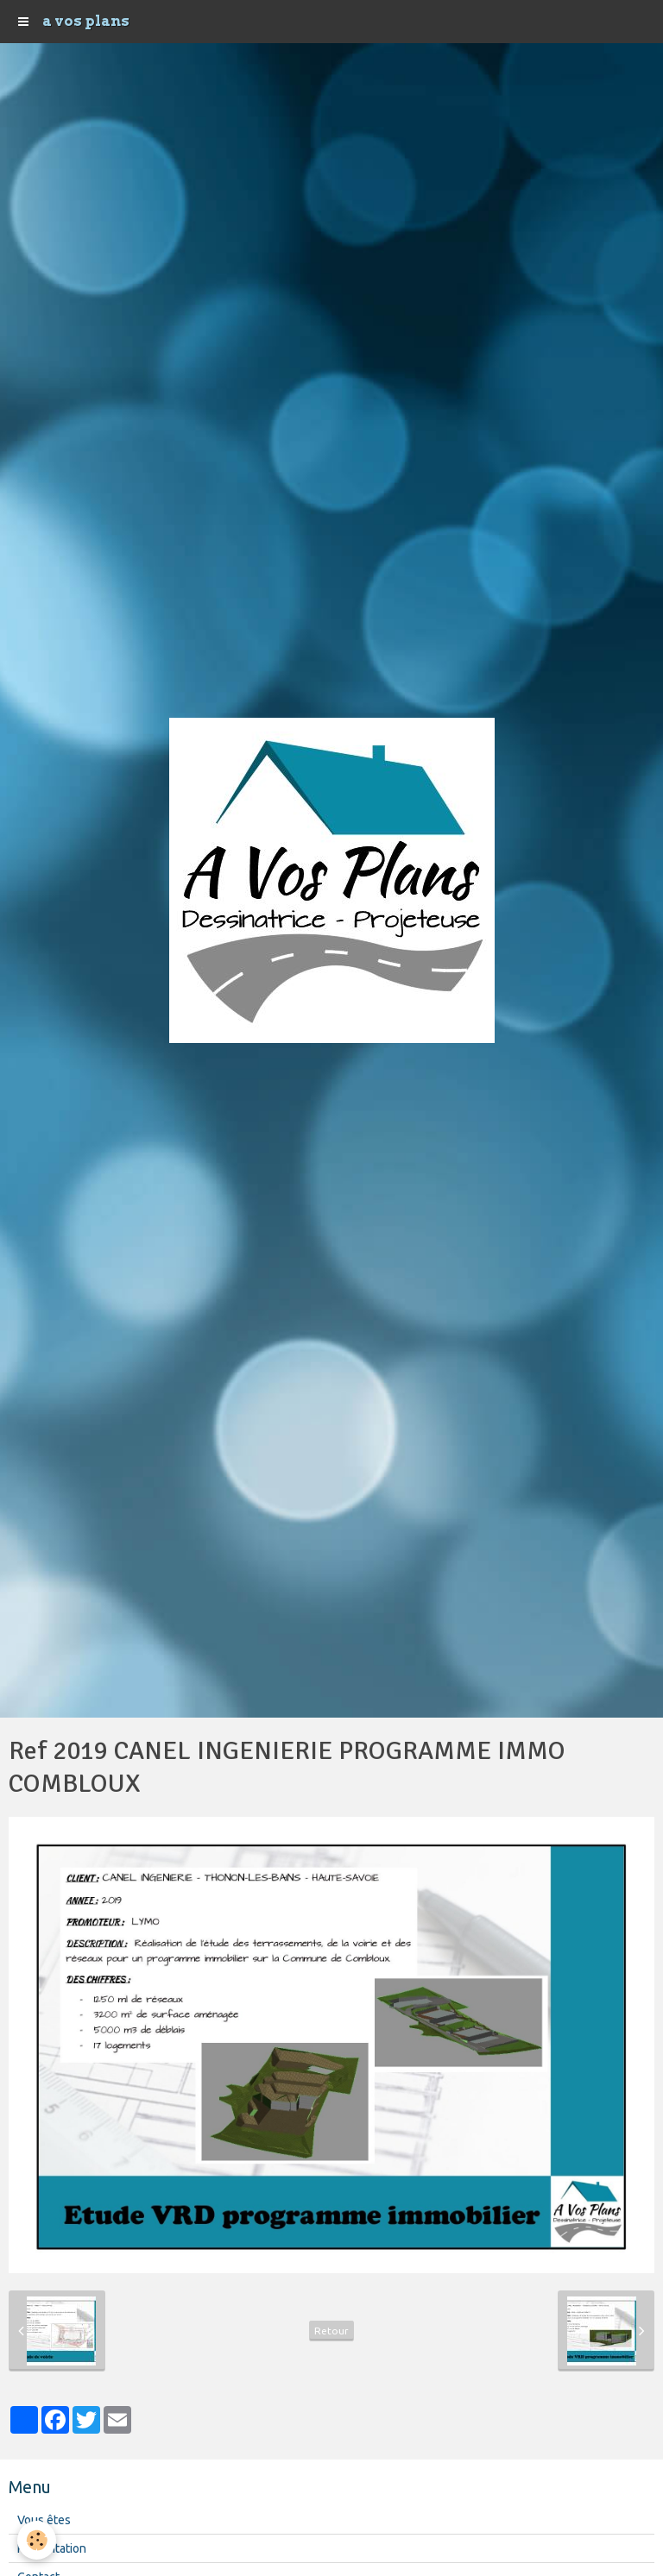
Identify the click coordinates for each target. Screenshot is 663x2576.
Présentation (51, 2548)
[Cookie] (36, 2540)
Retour (331, 2330)
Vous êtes (44, 2520)
